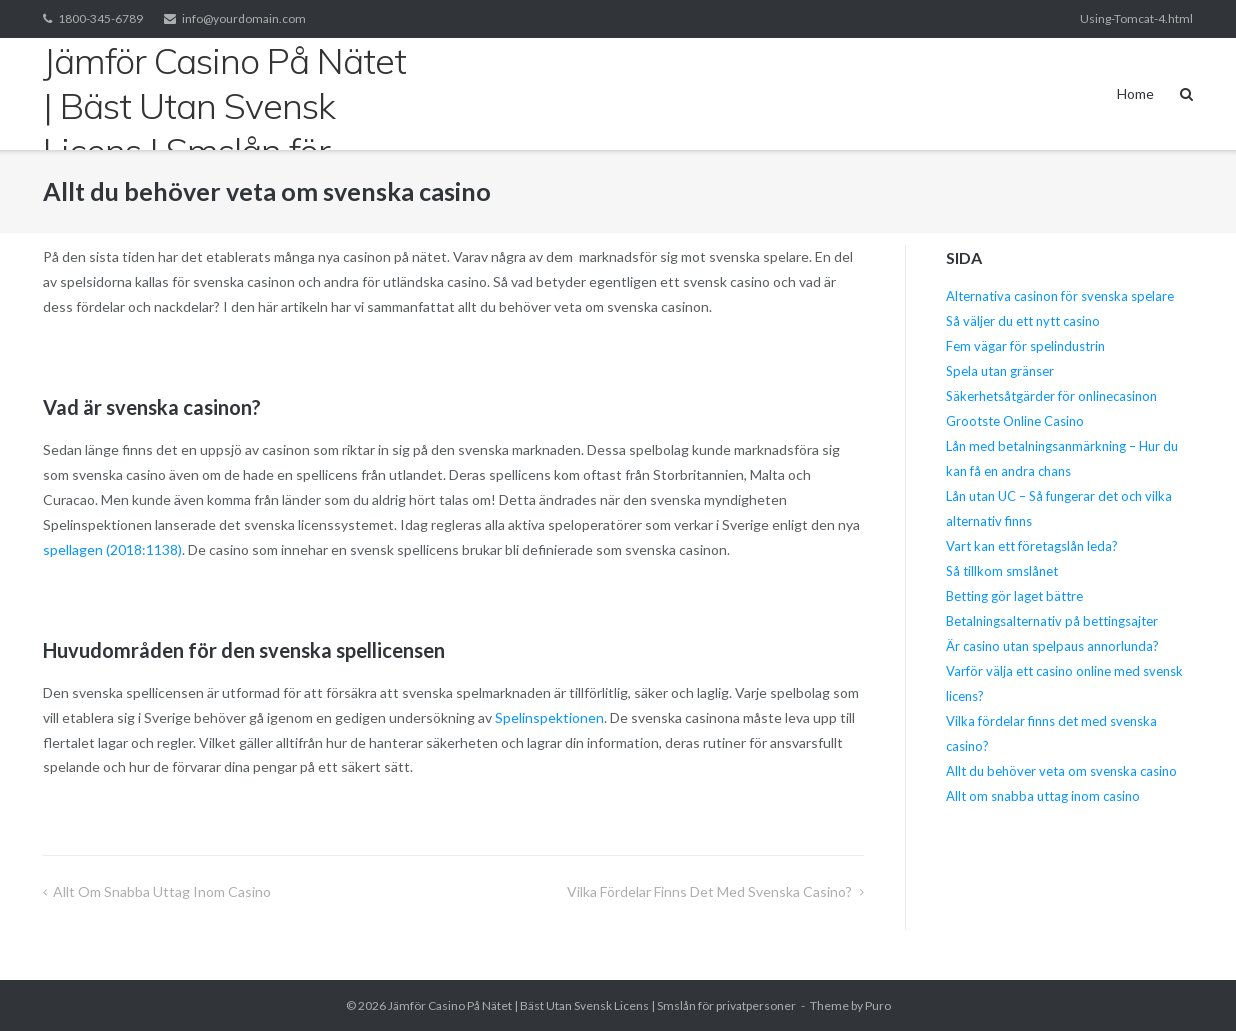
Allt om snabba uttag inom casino (163, 891)
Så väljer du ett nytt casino (1023, 321)
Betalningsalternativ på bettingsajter (1052, 621)
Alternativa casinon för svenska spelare (1060, 296)
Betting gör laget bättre (1014, 596)
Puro (878, 1005)
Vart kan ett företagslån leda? (1032, 546)
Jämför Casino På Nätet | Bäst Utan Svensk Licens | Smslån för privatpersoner (592, 1005)
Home (1135, 93)
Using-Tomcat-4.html (1136, 18)
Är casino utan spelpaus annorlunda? (1052, 646)
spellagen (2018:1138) (112, 549)
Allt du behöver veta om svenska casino (1061, 771)
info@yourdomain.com (244, 18)
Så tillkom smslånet (1002, 571)
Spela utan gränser (1000, 371)
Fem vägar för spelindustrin (1025, 346)
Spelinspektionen (549, 717)
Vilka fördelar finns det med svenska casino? (711, 891)
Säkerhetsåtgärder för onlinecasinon (1051, 396)
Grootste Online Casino (1015, 421)
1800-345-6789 (100, 18)
